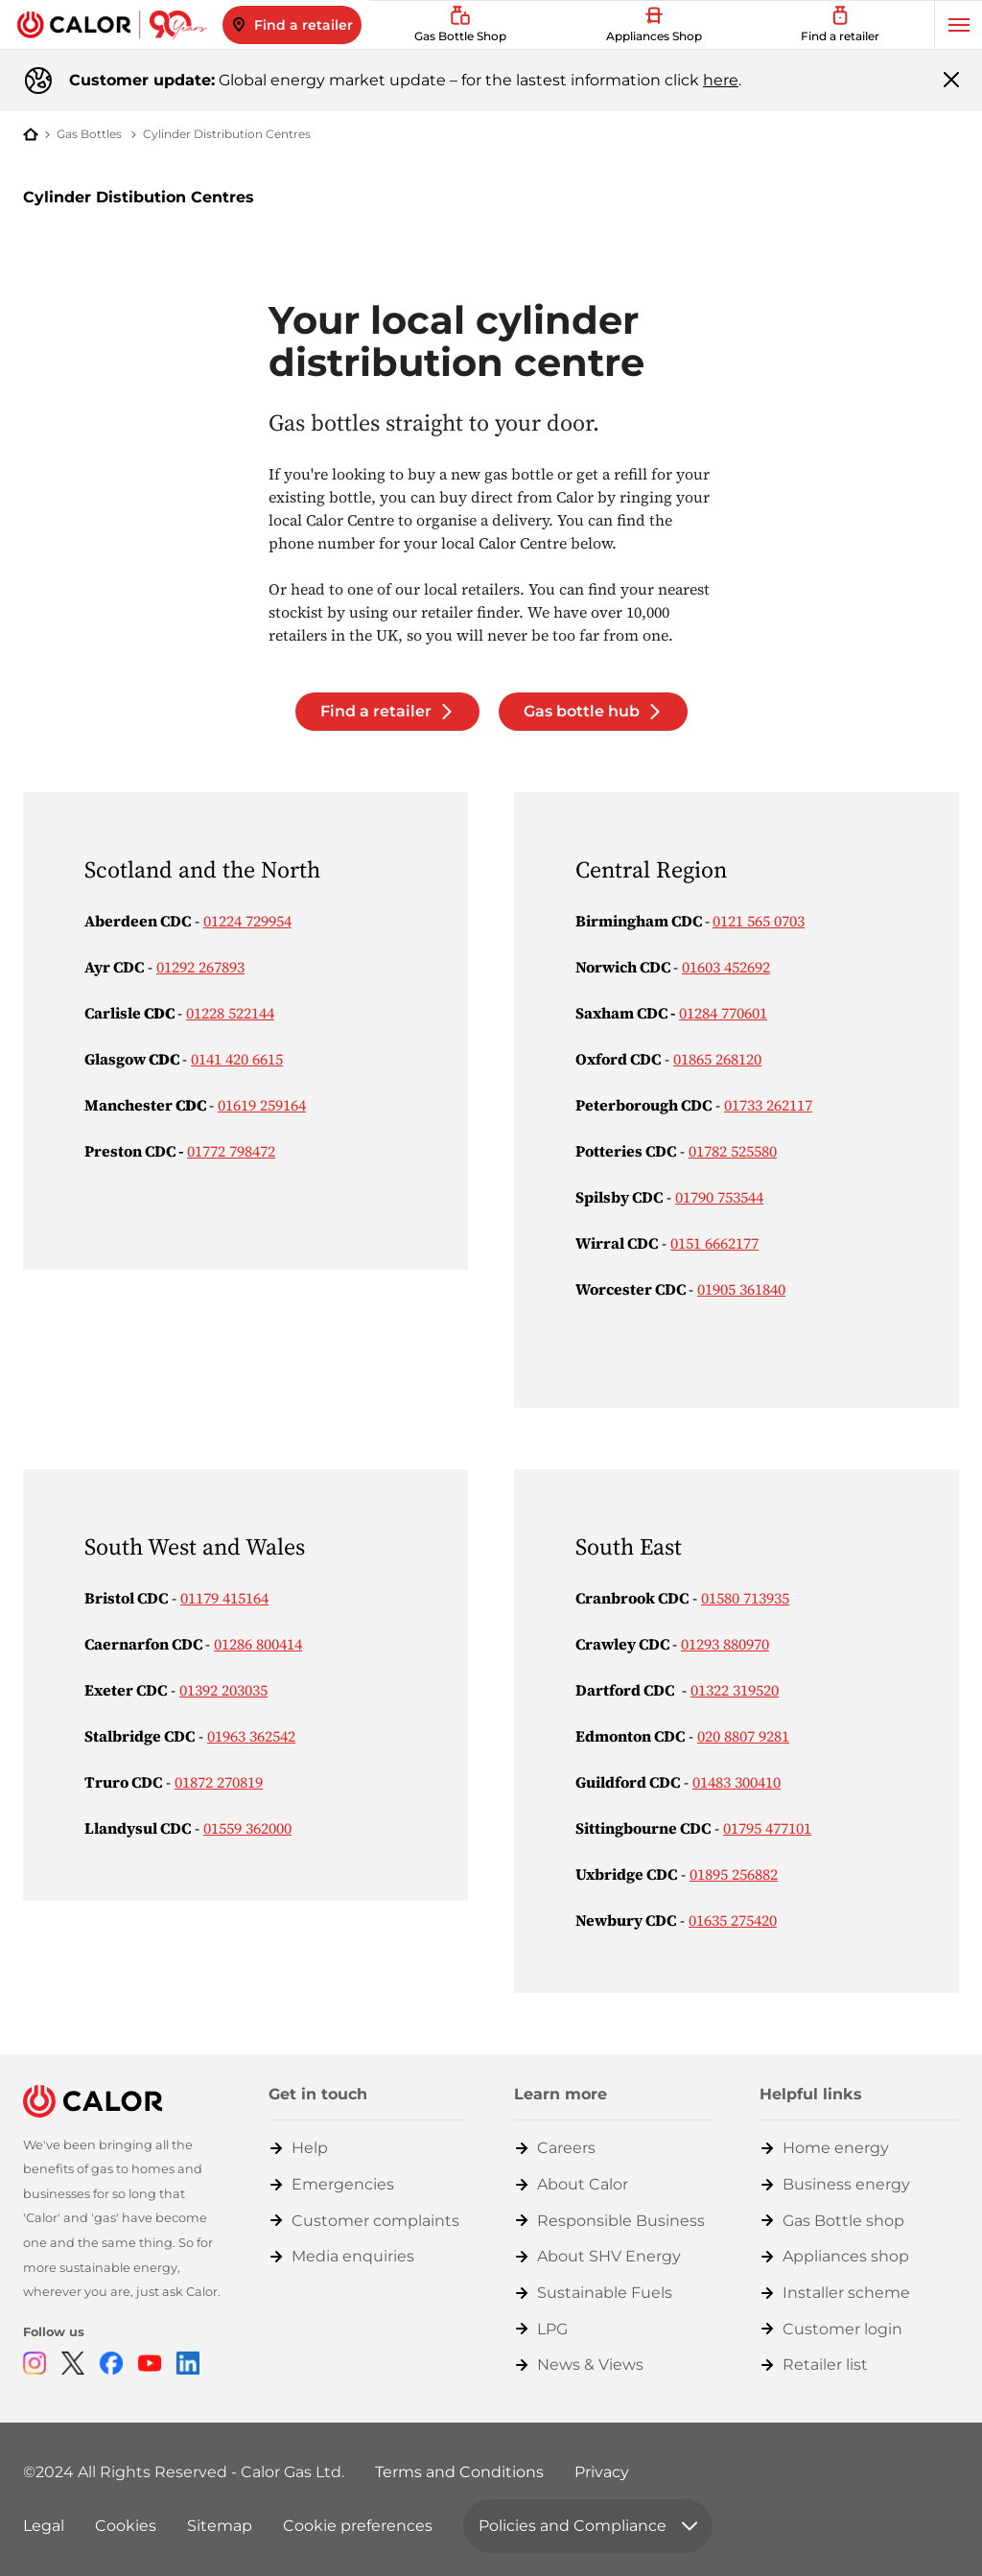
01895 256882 (734, 1874)
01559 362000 (247, 1827)
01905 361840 (741, 1289)
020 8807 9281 (743, 1735)
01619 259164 (262, 1104)
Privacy (601, 2472)
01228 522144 (230, 1012)
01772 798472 (231, 1150)
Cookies (125, 2526)
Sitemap (219, 2526)
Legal (43, 2526)
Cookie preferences (358, 2526)
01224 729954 (247, 920)
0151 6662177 (714, 1242)
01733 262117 (768, 1104)
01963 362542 (251, 1735)
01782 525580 (733, 1150)
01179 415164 (224, 1597)
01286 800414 (258, 1643)
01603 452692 (726, 966)
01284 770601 (723, 1012)
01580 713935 (745, 1597)
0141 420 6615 (237, 1058)
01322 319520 (734, 1689)
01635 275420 (733, 1920)
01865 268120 (717, 1058)
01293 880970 (725, 1643)
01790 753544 (719, 1196)
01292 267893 (200, 966)
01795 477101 (767, 1827)
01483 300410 (736, 1781)
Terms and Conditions (459, 2472)
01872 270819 (219, 1781)
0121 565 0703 (759, 920)
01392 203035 (223, 1689)
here (720, 80)
